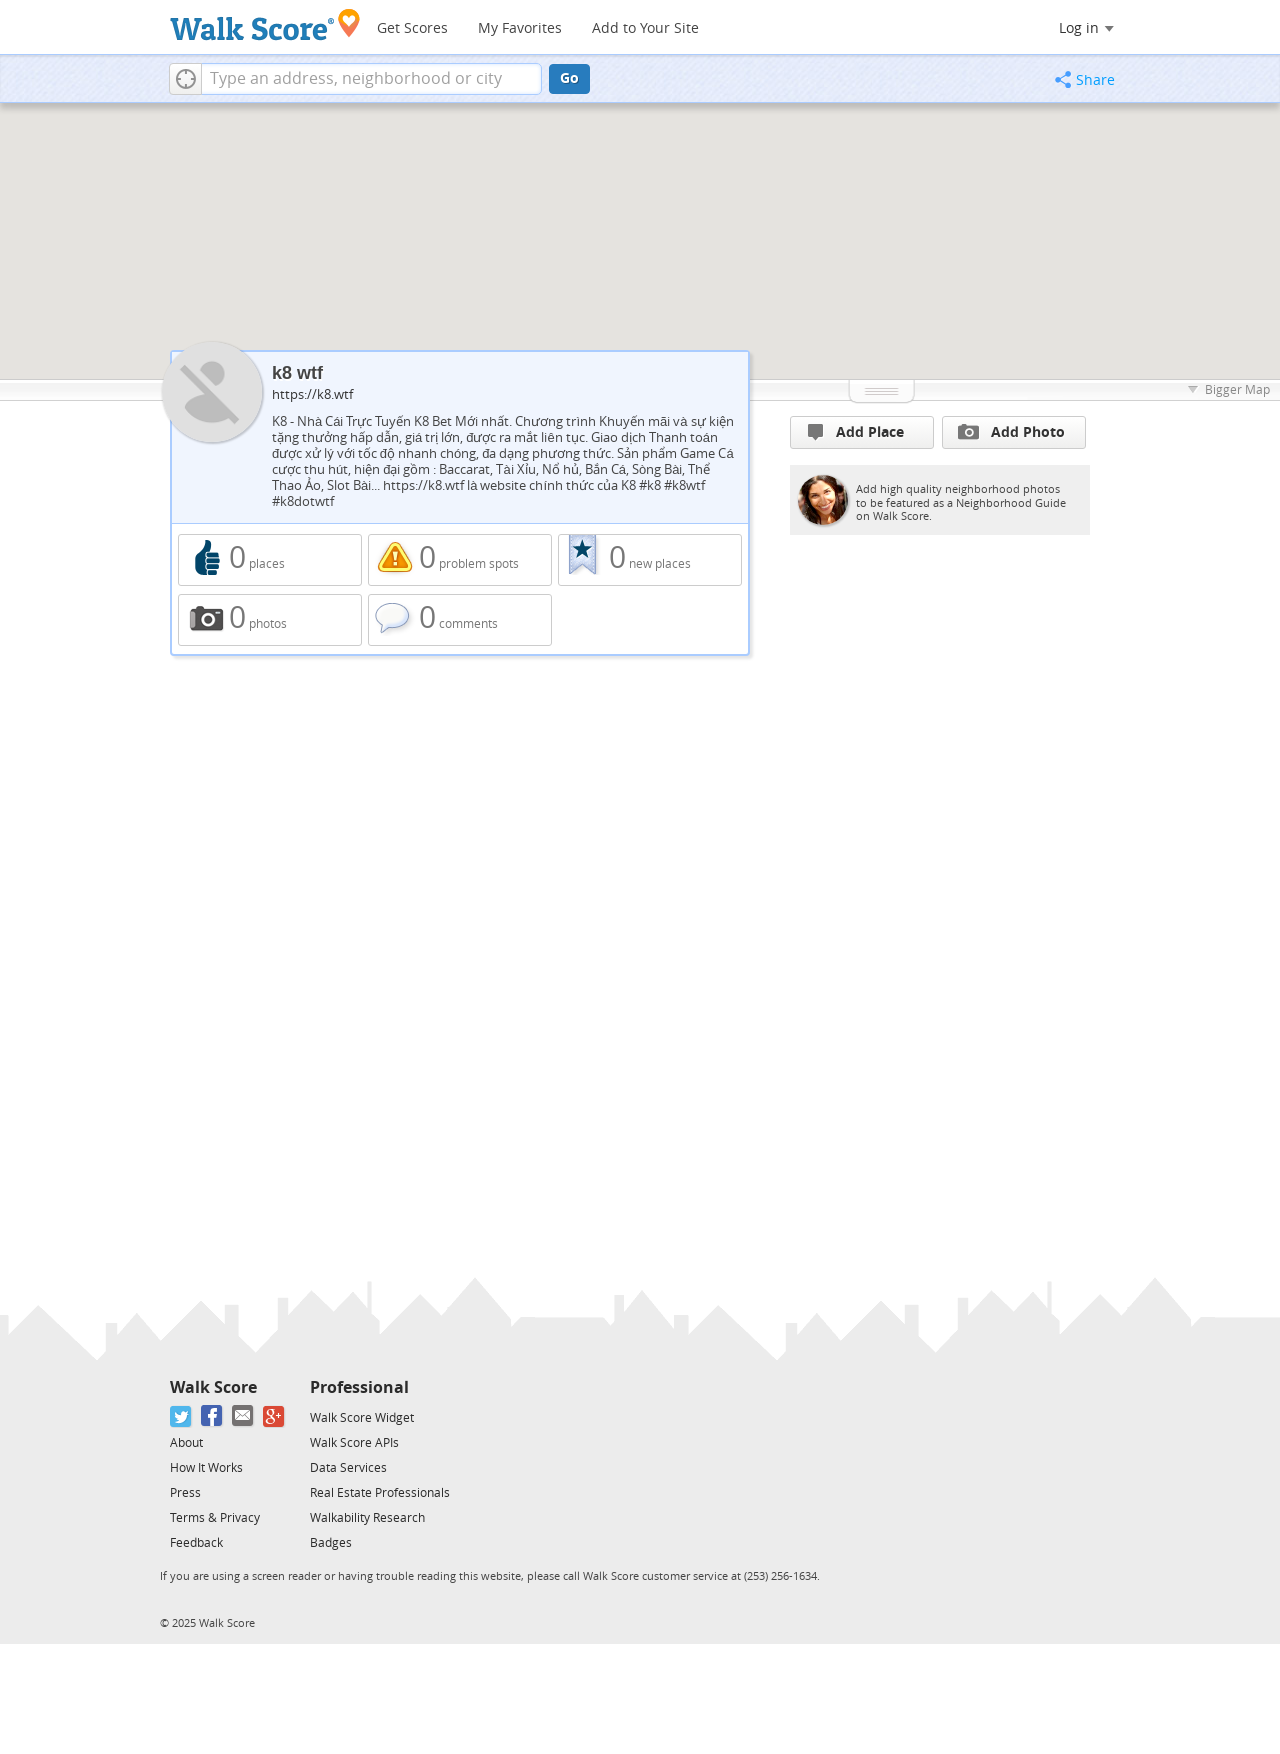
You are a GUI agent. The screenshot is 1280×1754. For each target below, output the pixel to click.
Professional (359, 1387)
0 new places (650, 560)
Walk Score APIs (354, 1443)
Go (569, 78)
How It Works (206, 1468)
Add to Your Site (645, 28)
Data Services (348, 1468)
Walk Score (213, 1387)
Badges (331, 1543)
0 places (270, 560)
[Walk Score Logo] (265, 24)
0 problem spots (460, 560)
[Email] (243, 1416)
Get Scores (412, 28)
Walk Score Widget (362, 1418)
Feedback (196, 1543)
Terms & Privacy (215, 1518)
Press (185, 1493)
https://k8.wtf (312, 394)
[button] (185, 79)
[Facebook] (212, 1416)
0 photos (270, 620)
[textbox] (371, 79)
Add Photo (1011, 432)
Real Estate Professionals (380, 1493)
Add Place (856, 432)
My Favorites (520, 28)
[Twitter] (181, 1416)
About (186, 1443)
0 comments (460, 620)
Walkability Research (367, 1518)
